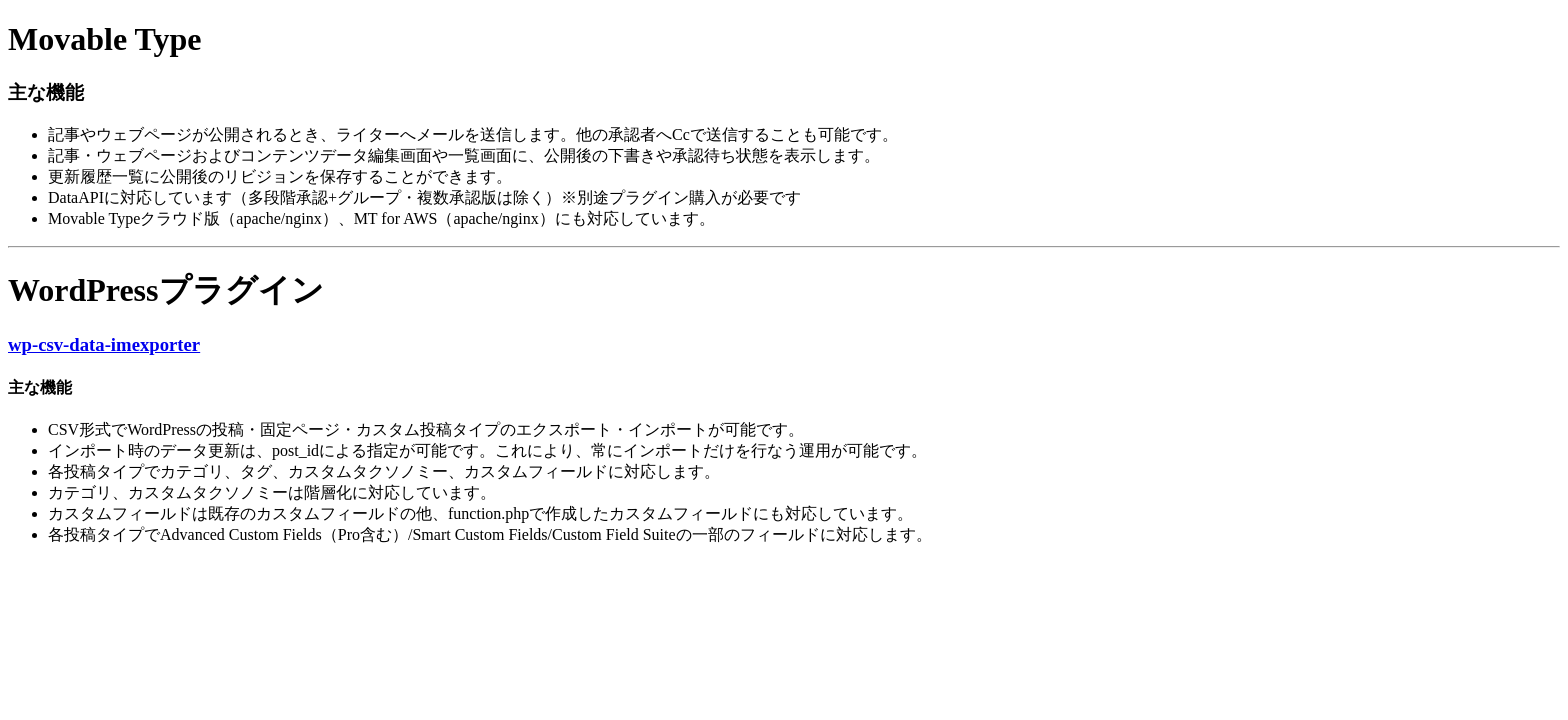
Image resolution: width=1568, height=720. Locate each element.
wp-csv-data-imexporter (104, 344)
